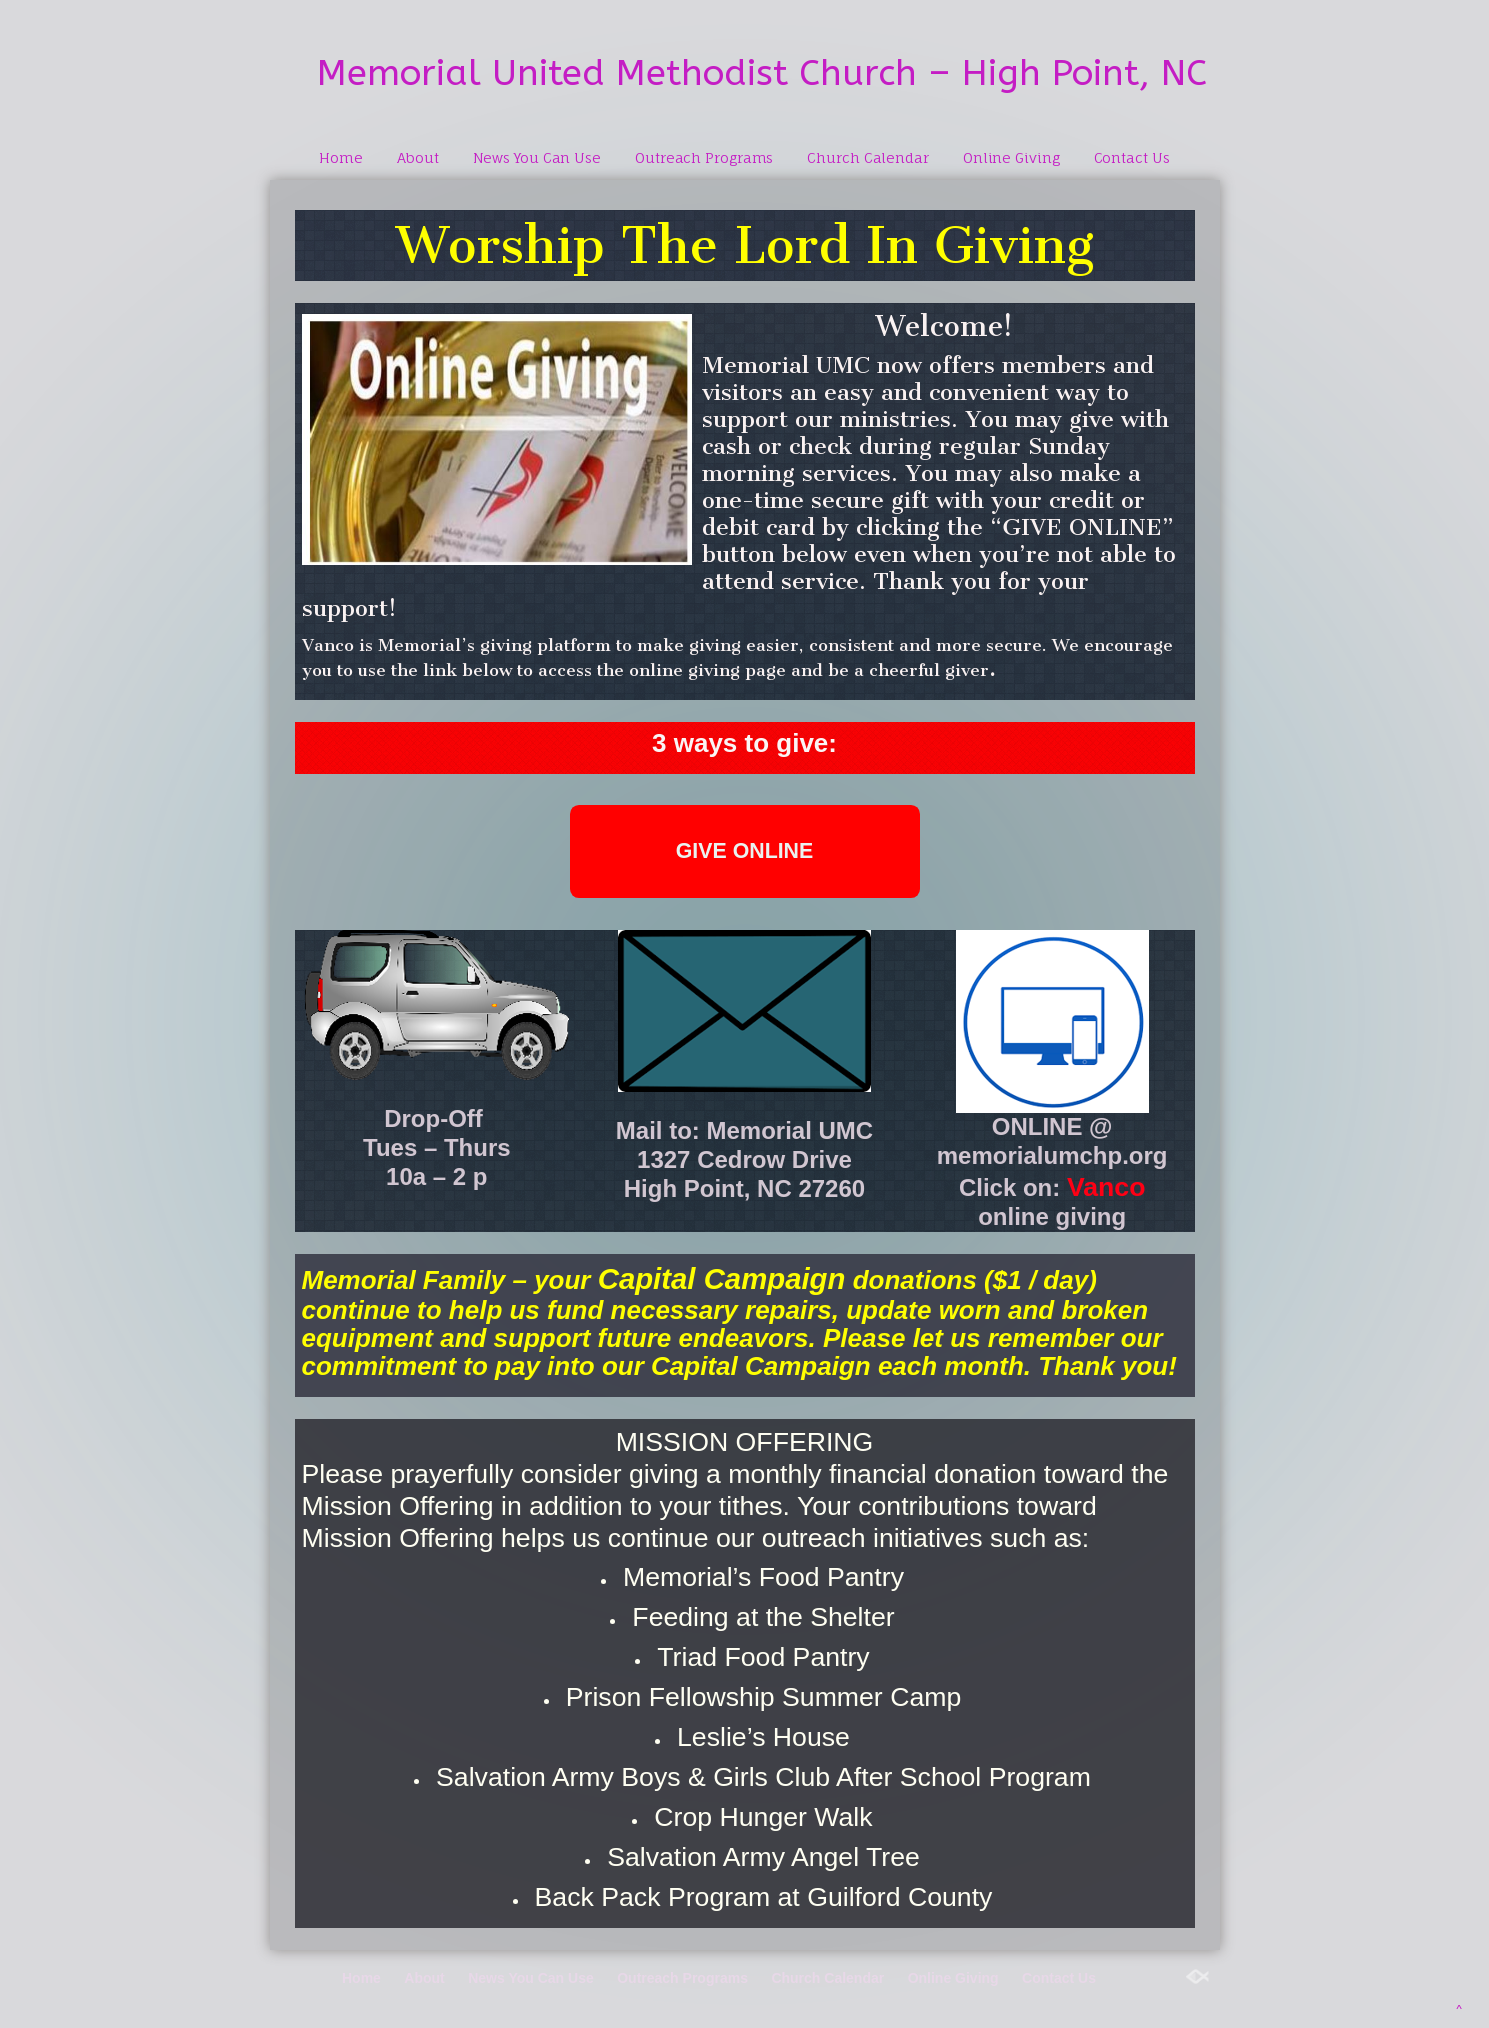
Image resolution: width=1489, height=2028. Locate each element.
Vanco (1106, 1187)
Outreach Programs (704, 157)
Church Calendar (868, 157)
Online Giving (1011, 157)
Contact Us (1132, 157)
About (418, 157)
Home (341, 157)
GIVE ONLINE (744, 851)
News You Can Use (537, 157)
